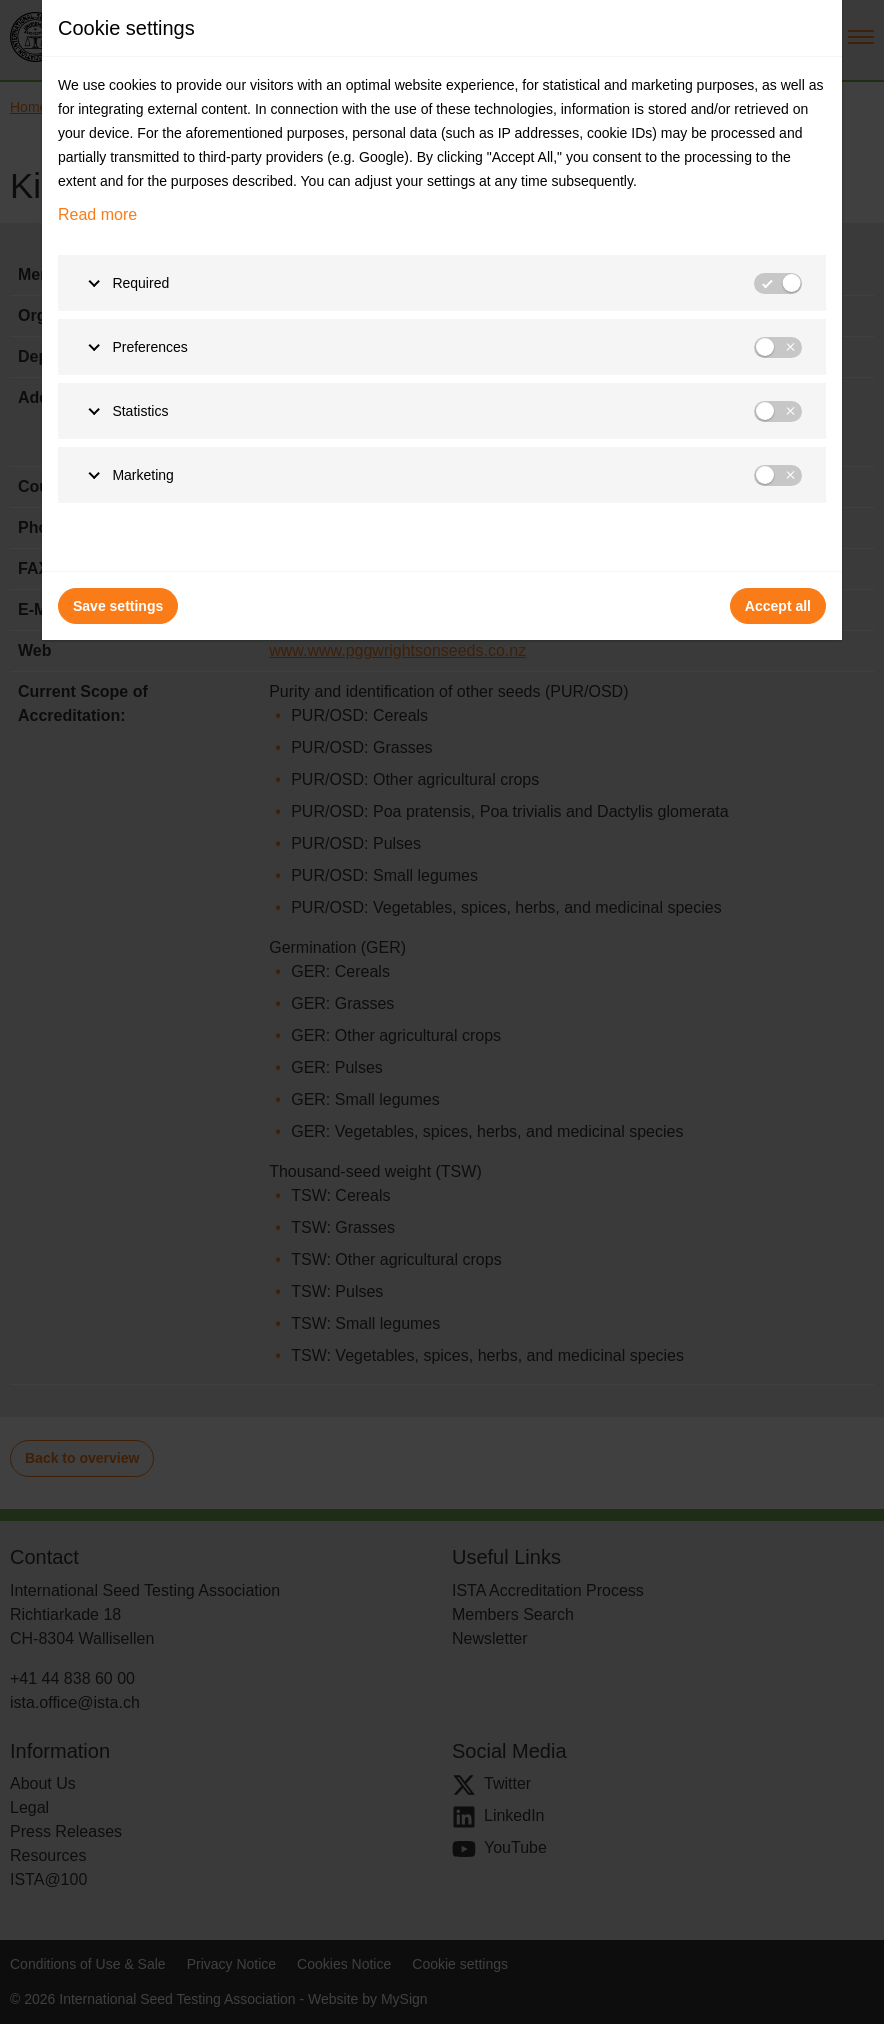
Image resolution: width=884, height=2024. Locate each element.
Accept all (778, 606)
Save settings (118, 606)
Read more (97, 214)
